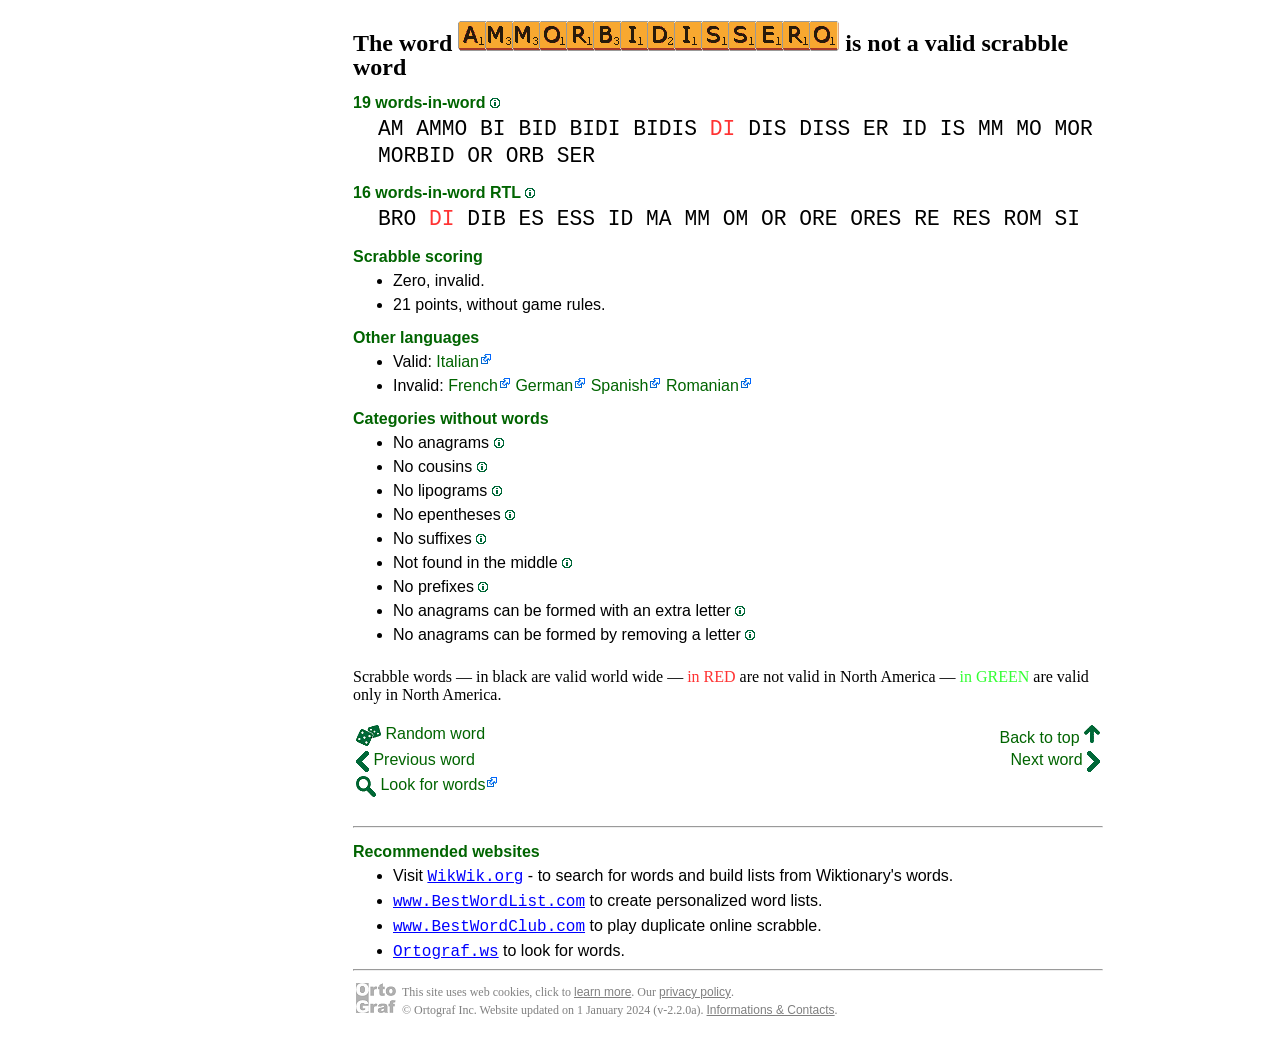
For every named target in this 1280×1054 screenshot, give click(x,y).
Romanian (702, 385)
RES (971, 218)
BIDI (594, 128)
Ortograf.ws (446, 962)
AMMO (441, 128)
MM (991, 128)
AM (391, 128)
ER (876, 128)
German (544, 385)
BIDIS (665, 128)
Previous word (415, 759)
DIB (486, 218)
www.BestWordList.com (489, 906)
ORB (525, 155)
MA (659, 218)
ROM (1022, 218)
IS (953, 128)
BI (493, 128)
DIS (767, 128)
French (473, 385)
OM (736, 218)
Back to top (1050, 737)
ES (531, 218)
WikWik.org (475, 878)
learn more (602, 1004)
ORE (818, 218)
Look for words (420, 784)
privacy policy (695, 1004)
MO (1029, 128)
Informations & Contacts (771, 1022)
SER (576, 155)
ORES (875, 218)
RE (927, 218)
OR (480, 155)
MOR (1073, 128)
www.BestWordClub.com (489, 934)
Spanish (620, 385)
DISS (824, 128)
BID (537, 128)
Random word (420, 733)
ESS (576, 218)
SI (1067, 218)
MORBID (416, 155)
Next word (1055, 759)
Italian (457, 361)
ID (914, 128)
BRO (397, 218)
